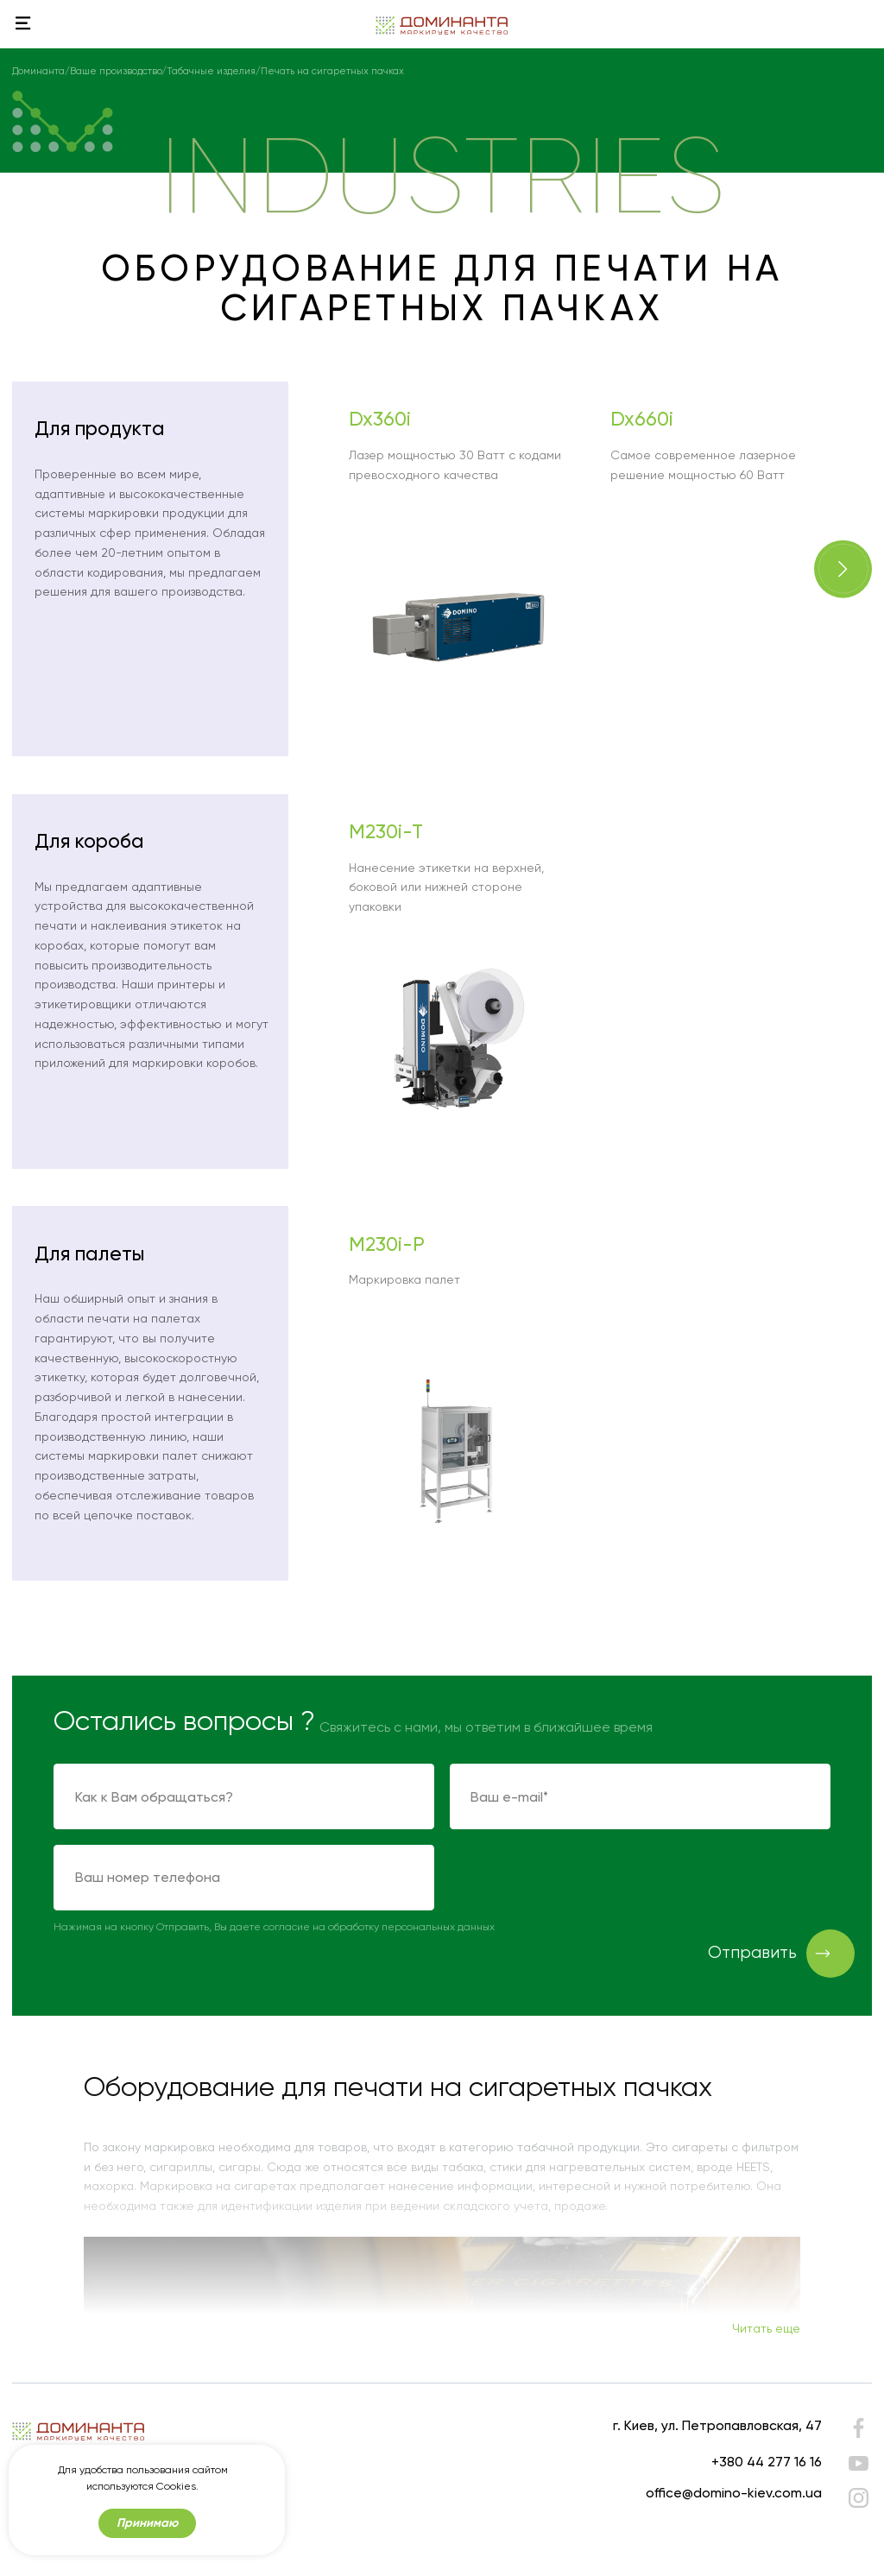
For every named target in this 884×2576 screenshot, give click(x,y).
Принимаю (147, 2523)
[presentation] (581, 1878)
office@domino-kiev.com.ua (734, 2492)
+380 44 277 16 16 (766, 2461)
